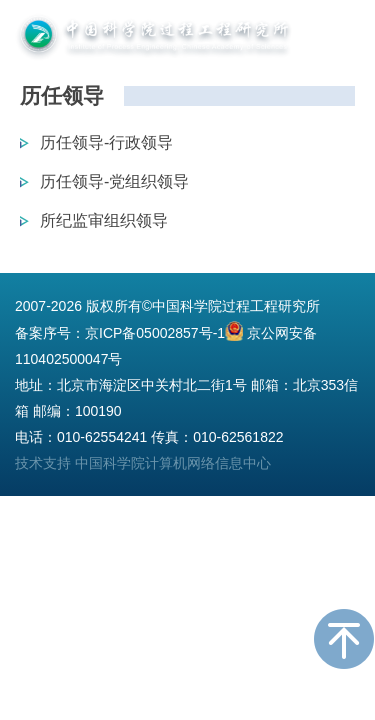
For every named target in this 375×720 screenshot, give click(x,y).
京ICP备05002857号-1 (155, 333)
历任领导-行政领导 (106, 142)
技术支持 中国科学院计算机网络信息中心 (143, 463)
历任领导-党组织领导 (114, 181)
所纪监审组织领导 (104, 220)
